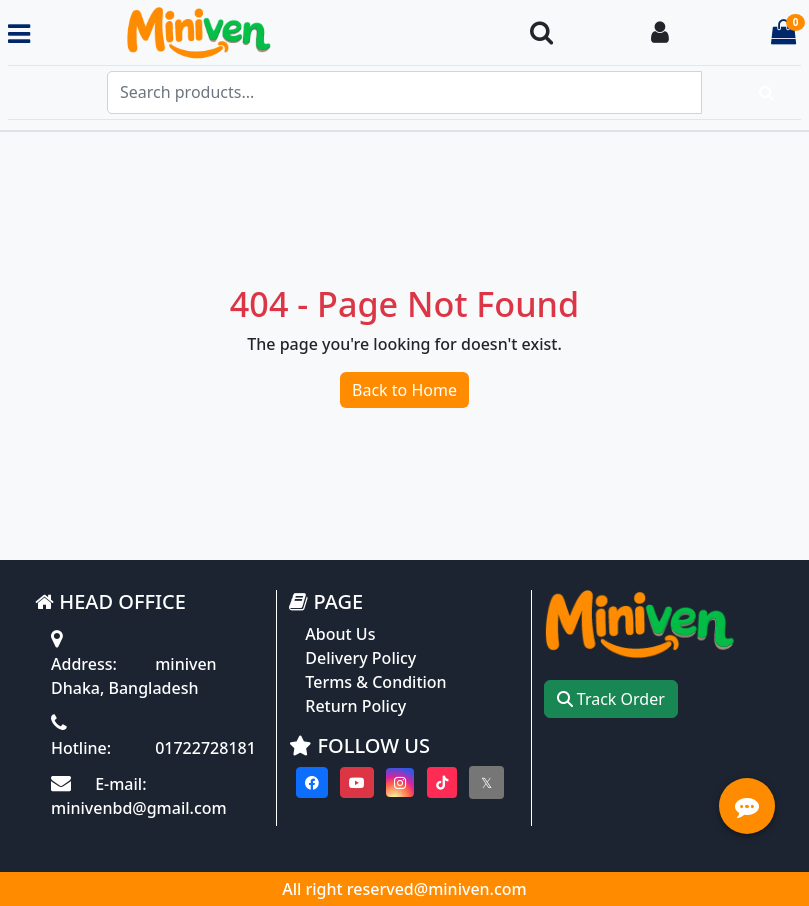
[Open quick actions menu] (747, 806)
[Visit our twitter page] (486, 782)
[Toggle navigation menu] (19, 33)
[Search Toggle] (541, 33)
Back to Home (404, 390)
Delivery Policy (360, 658)
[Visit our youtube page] (357, 782)
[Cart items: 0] (783, 33)
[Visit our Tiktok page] (442, 782)
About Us (340, 634)
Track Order (611, 699)
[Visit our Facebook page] (312, 782)
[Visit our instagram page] (400, 782)
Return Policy (355, 706)
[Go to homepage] (271, 33)
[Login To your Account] (660, 33)
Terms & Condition (375, 682)
